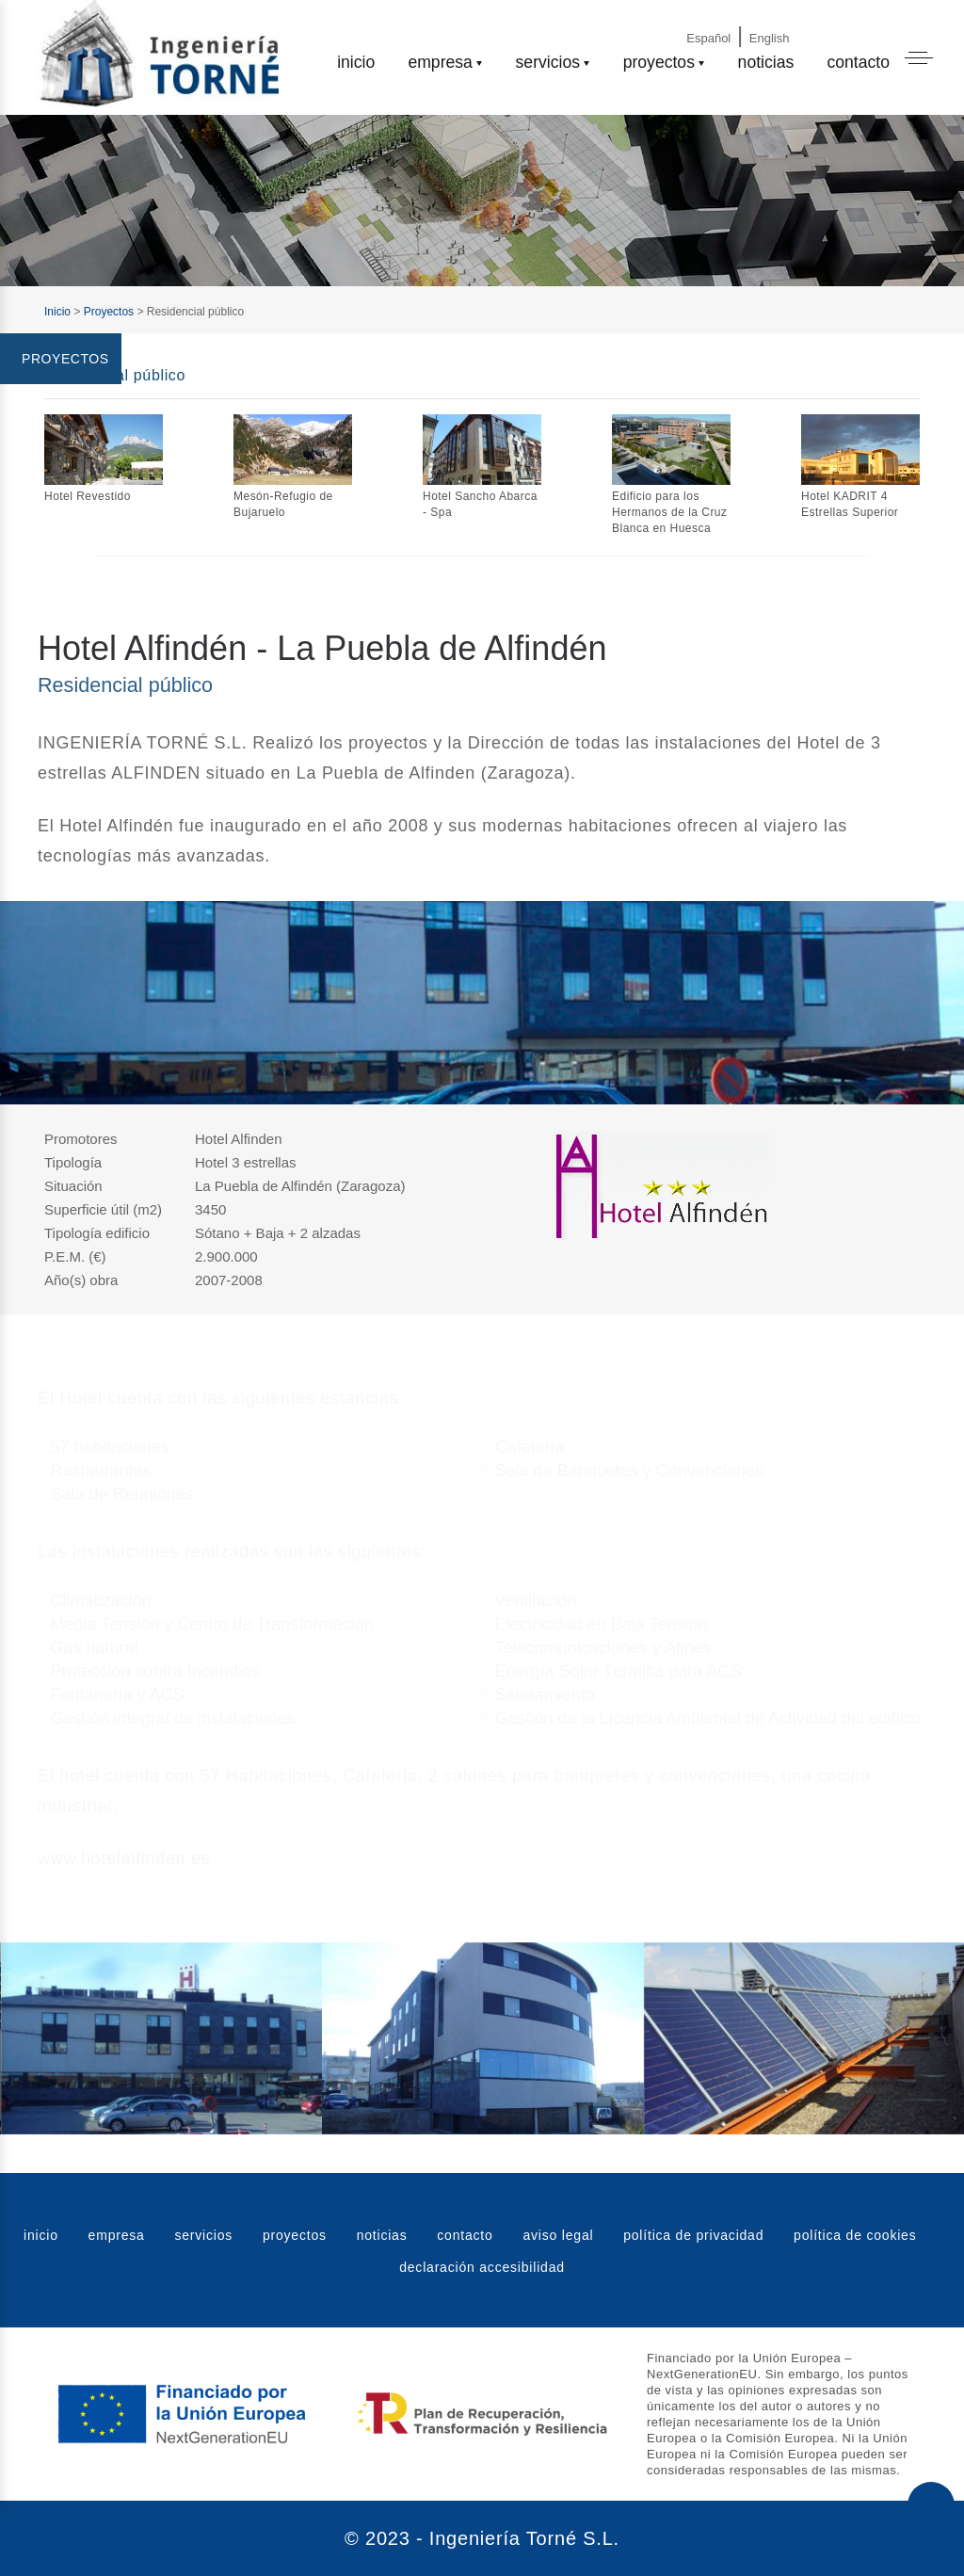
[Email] (831, 21)
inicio (356, 62)
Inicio (57, 311)
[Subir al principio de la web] (931, 2505)
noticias (766, 62)
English (769, 38)
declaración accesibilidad (482, 2267)
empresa (440, 62)
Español (708, 38)
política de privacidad (693, 2235)
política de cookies (855, 2235)
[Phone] (882, 21)
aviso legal (557, 2235)
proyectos (659, 62)
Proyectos (109, 311)
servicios (548, 62)
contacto (858, 62)
